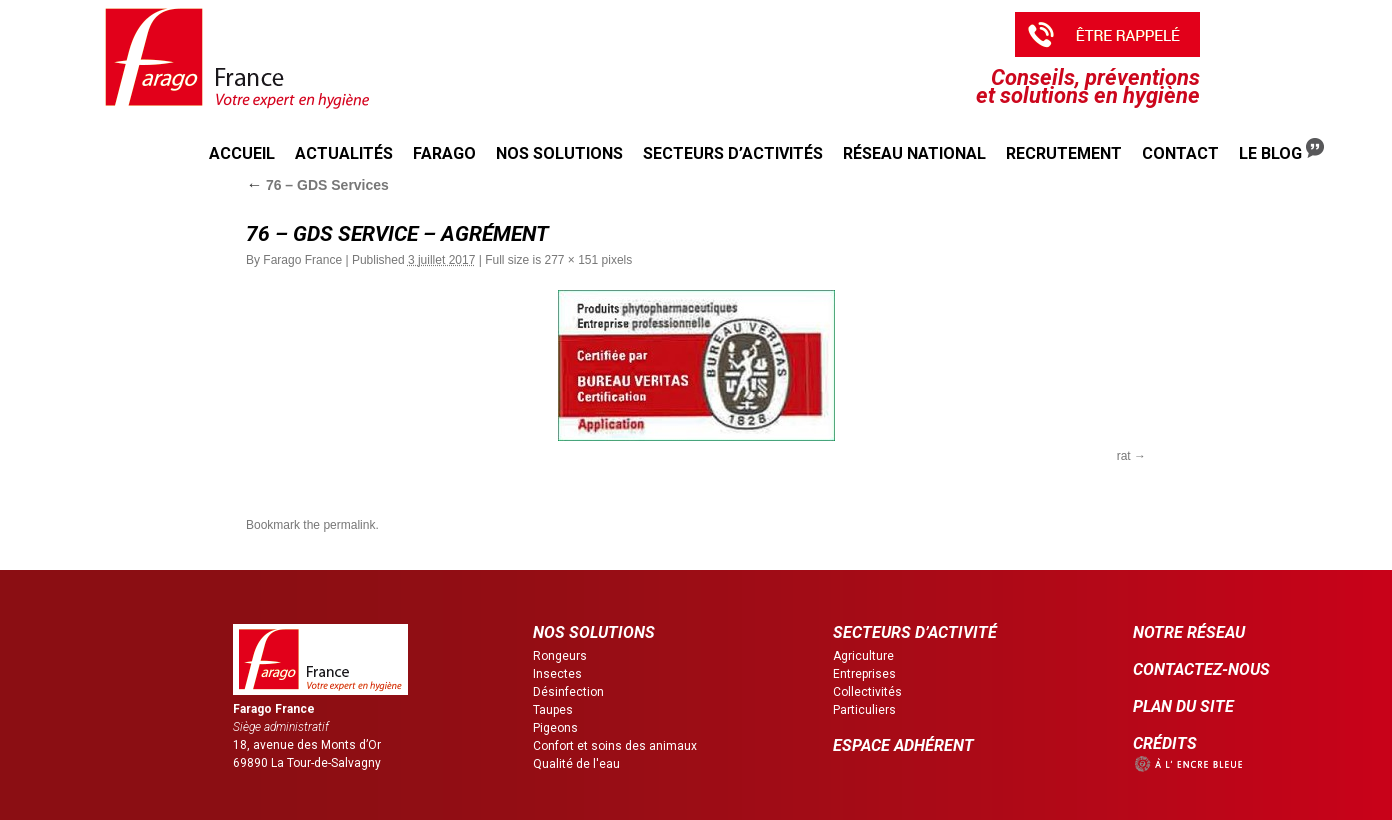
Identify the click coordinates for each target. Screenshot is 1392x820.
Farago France (302, 260)
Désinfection (568, 692)
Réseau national (914, 153)
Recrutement (1064, 153)
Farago (444, 153)
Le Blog (1281, 150)
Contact (1180, 153)
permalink (349, 525)
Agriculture (863, 656)
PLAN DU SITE (1183, 706)
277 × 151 (571, 260)
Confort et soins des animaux (615, 746)
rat (1124, 456)
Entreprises (864, 674)
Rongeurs (560, 656)
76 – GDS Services (317, 185)
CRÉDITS (1165, 743)
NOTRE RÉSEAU (1189, 632)
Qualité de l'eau (576, 764)
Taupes (553, 710)
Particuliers (864, 710)
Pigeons (555, 728)
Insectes (557, 674)
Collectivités (867, 692)
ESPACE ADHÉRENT (903, 745)
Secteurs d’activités (733, 153)
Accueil (242, 153)
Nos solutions (559, 153)
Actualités (344, 153)
